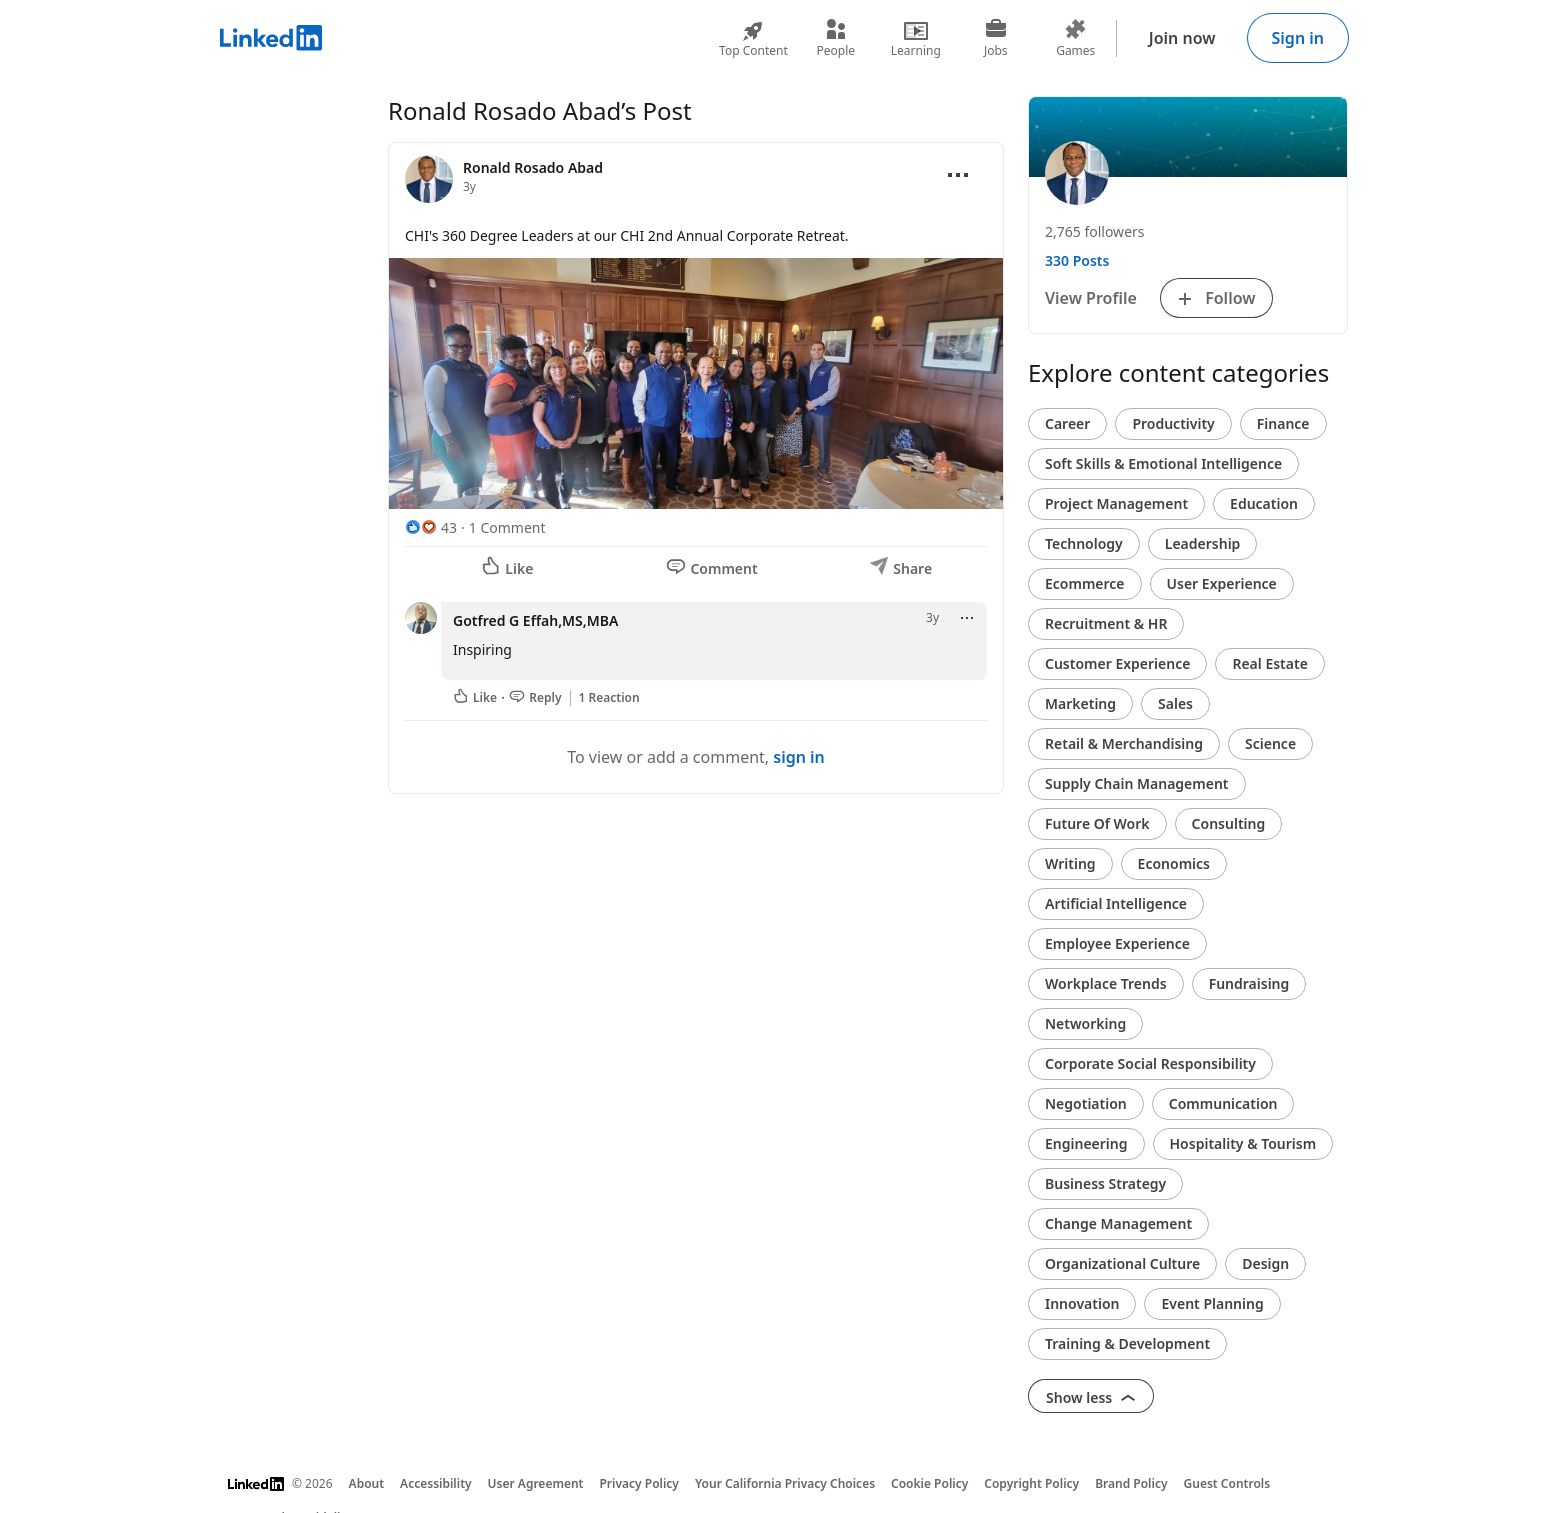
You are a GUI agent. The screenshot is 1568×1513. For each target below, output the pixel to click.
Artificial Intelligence (1116, 903)
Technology (1084, 543)
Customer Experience (1117, 663)
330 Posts (1077, 260)
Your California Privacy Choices (785, 1483)
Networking (1085, 1023)
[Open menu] (958, 175)
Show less (1091, 1397)
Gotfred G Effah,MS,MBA (535, 620)
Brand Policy (1131, 1483)
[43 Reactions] (431, 527)
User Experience (1222, 583)
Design (1265, 1263)
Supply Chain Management (1137, 783)
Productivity (1173, 423)
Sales (1175, 703)
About (367, 1483)
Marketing (1080, 703)
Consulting (1229, 823)
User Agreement (536, 1483)
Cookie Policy (929, 1483)
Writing (1070, 863)
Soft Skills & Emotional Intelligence (1163, 463)
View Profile (1091, 298)
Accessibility (436, 1483)
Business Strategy (1105, 1183)
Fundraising (1249, 983)
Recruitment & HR (1106, 623)
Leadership (1203, 543)
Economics (1174, 863)
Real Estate (1269, 663)
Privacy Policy (638, 1483)
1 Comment (507, 527)
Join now (1182, 38)
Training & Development (1127, 1343)
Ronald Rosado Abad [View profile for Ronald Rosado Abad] (533, 167)
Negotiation (1086, 1103)
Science (1270, 743)
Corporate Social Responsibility (1150, 1063)
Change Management (1118, 1223)
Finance (1283, 423)
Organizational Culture (1122, 1263)
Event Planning (1212, 1303)
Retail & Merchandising (1124, 743)
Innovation (1082, 1303)
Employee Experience (1117, 943)
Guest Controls (1227, 1483)
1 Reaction (609, 698)
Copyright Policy (1031, 1483)
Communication (1223, 1103)
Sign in (1298, 38)
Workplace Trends (1106, 983)
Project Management (1116, 503)
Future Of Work (1097, 823)
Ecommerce (1085, 583)
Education (1264, 503)
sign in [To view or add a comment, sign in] (799, 757)
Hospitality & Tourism (1243, 1143)
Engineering (1086, 1143)
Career (1067, 423)
